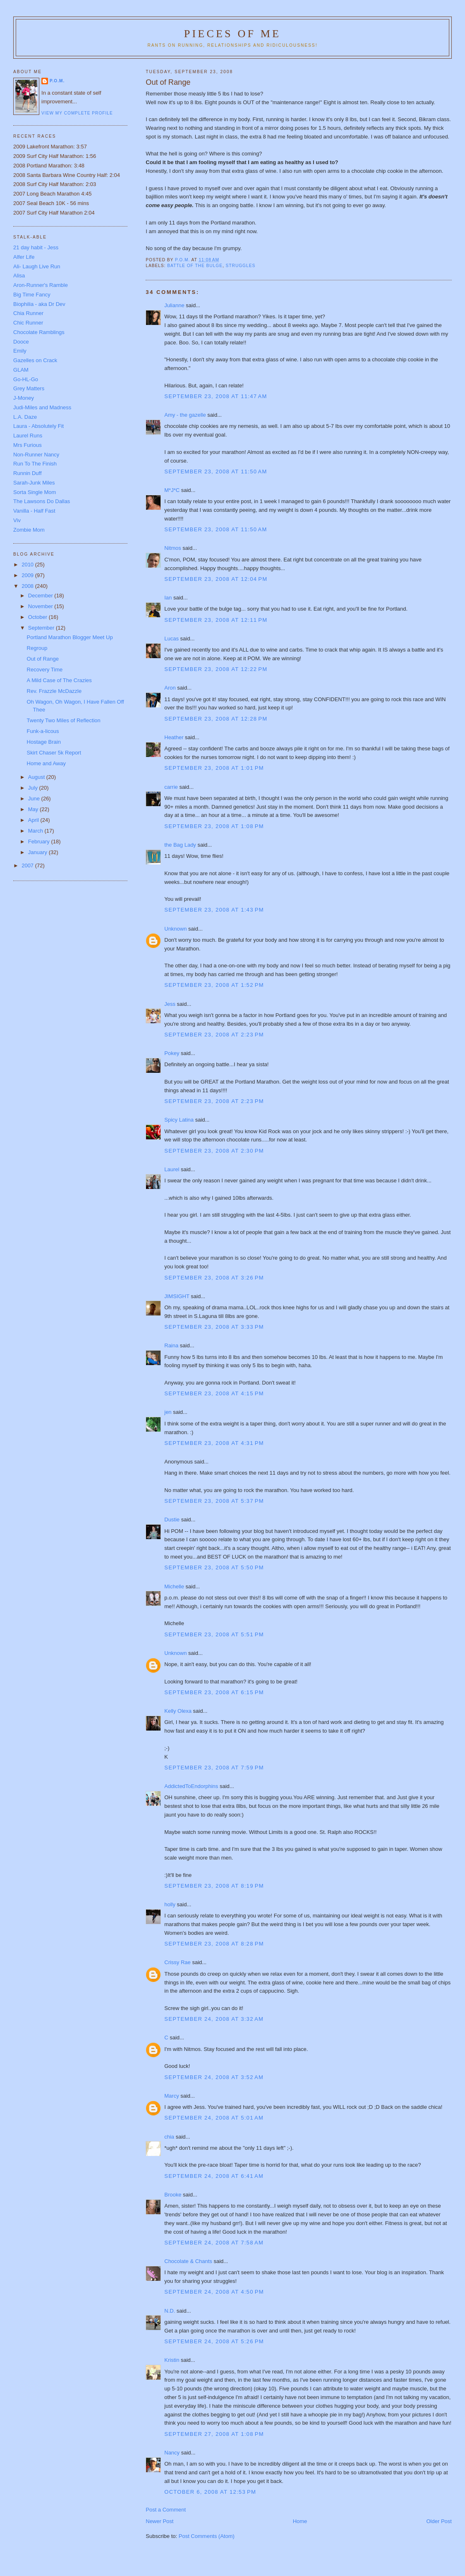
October (38, 617)
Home (300, 2521)
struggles (241, 265)
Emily (19, 351)
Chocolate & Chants (188, 2261)
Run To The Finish (35, 464)
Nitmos (172, 548)
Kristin (171, 2360)
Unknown (175, 929)
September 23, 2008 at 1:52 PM (214, 985)
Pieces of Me (232, 34)
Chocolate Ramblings (39, 332)
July (33, 788)
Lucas (171, 638)
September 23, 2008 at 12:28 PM (215, 719)
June (34, 798)
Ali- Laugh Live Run (36, 266)
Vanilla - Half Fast (34, 511)
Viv (17, 520)
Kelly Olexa (178, 1711)
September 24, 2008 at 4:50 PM (214, 2292)
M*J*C (172, 490)
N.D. (169, 2311)
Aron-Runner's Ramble (40, 285)
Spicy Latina (179, 1120)
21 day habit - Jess (35, 247)
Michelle (174, 1586)
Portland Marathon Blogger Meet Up (70, 637)
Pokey (171, 1053)
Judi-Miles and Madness (42, 407)
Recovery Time (45, 669)
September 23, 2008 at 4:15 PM (214, 1393)
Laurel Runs (27, 435)
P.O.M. (57, 81)
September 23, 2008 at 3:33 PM (214, 1327)
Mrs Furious (27, 445)
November (41, 606)
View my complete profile (77, 113)
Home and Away (46, 763)
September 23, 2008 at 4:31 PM (214, 1443)
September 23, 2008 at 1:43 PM (214, 910)
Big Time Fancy (31, 294)
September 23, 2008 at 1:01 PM (214, 768)
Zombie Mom (29, 530)
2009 (28, 575)
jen (167, 1412)
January (38, 852)
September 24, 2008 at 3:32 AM (214, 2019)
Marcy (171, 2096)
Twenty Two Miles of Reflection (64, 720)
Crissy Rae (177, 1962)
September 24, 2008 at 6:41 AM (214, 2176)
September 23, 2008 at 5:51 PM (214, 1634)
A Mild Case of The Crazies (59, 680)
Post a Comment (166, 2510)
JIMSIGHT (176, 1296)
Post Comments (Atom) (207, 2536)
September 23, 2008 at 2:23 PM (214, 1034)
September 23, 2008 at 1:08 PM (214, 826)
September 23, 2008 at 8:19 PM (214, 1886)
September (42, 628)
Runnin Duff (27, 473)
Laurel (171, 1169)
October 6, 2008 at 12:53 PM (210, 2492)
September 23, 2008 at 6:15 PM (214, 1692)
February (39, 841)
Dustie (172, 1519)
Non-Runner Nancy (36, 454)
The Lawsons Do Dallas (41, 501)
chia (169, 2137)
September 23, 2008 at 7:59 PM (214, 1767)
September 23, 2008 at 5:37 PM (214, 1501)
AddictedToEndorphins (191, 1786)
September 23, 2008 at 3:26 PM (214, 1278)
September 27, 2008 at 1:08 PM (214, 2434)
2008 (28, 586)
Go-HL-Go (25, 379)
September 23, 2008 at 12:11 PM (215, 620)
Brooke (172, 2195)
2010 (28, 564)
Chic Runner (28, 323)
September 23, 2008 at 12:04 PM (215, 579)
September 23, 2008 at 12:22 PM (215, 669)
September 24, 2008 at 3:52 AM (214, 2077)
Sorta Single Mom (34, 492)
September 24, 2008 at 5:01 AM (214, 2118)
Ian (168, 597)
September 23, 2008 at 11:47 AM (215, 396)
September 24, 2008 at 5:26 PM (214, 2341)
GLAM (21, 370)
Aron (169, 688)
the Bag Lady (180, 845)
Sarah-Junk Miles (34, 483)
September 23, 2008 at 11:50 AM (215, 471)
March (36, 831)
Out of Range (43, 659)
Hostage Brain (44, 742)
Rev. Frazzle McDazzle (54, 691)
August (37, 777)
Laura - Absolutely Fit (38, 426)
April (34, 820)
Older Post (439, 2521)
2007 (28, 865)
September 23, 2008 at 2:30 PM (214, 1151)
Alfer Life (23, 257)
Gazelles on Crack (35, 360)
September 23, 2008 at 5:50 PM (214, 1567)
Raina (171, 1345)
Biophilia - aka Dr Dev (39, 304)
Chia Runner (28, 313)
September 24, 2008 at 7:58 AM (214, 2242)
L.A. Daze (25, 417)
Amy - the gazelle (185, 415)
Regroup (37, 648)
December (41, 595)
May (34, 809)
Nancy (172, 2452)
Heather (173, 737)
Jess (169, 1004)
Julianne (174, 305)
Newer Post (159, 2521)
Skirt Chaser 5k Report (54, 753)
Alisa (19, 275)
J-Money (23, 398)
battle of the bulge (195, 265)
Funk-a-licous (43, 731)
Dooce (21, 342)
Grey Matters (28, 388)
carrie (171, 787)
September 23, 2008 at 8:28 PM (214, 1944)
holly (169, 1904)
